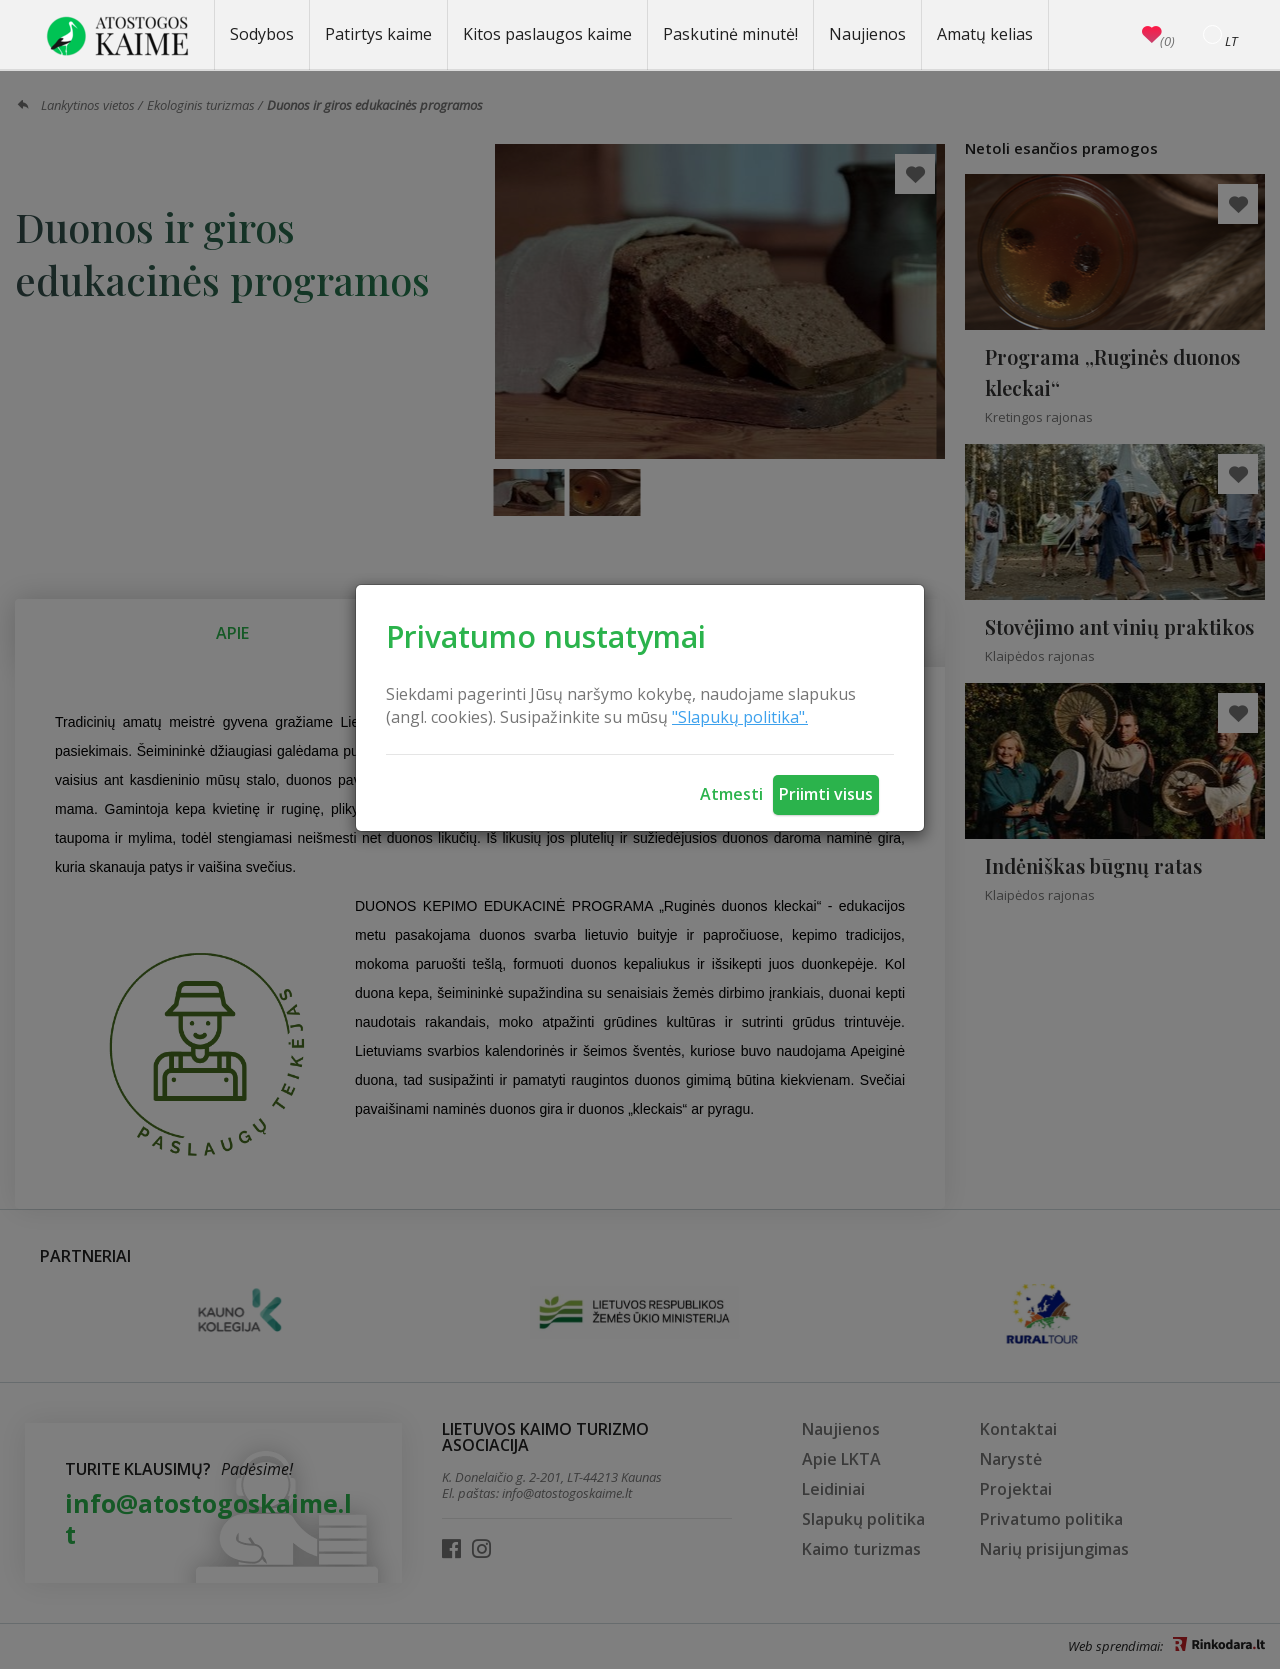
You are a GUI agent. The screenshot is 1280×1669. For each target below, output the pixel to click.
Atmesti (731, 794)
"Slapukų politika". (740, 717)
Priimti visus (826, 794)
